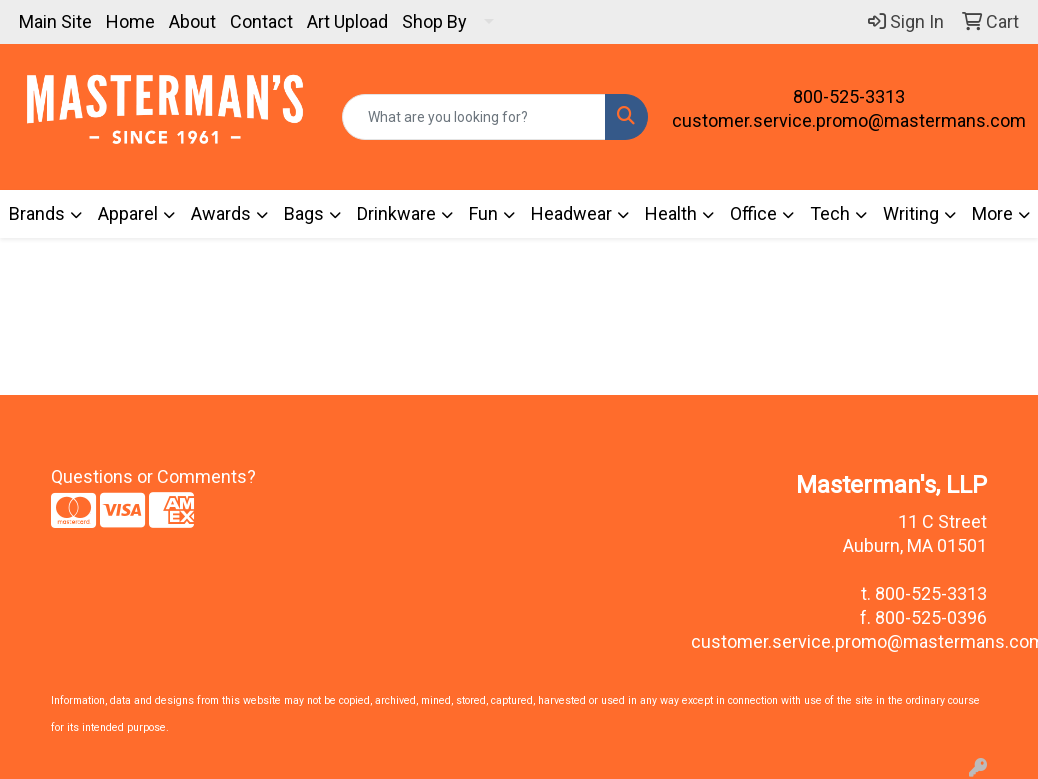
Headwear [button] (571, 213)
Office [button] (753, 213)
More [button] (992, 213)
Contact (261, 21)
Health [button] (671, 213)
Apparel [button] (128, 213)
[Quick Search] (474, 117)
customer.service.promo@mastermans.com (849, 120)
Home (130, 21)
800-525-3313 (849, 96)
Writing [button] (911, 213)
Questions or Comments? (153, 476)
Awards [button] (221, 213)
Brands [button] (37, 213)
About (192, 21)
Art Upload (347, 21)
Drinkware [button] (396, 213)
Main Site (55, 21)
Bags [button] (304, 213)
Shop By (434, 21)
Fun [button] (483, 213)
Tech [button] (830, 213)
